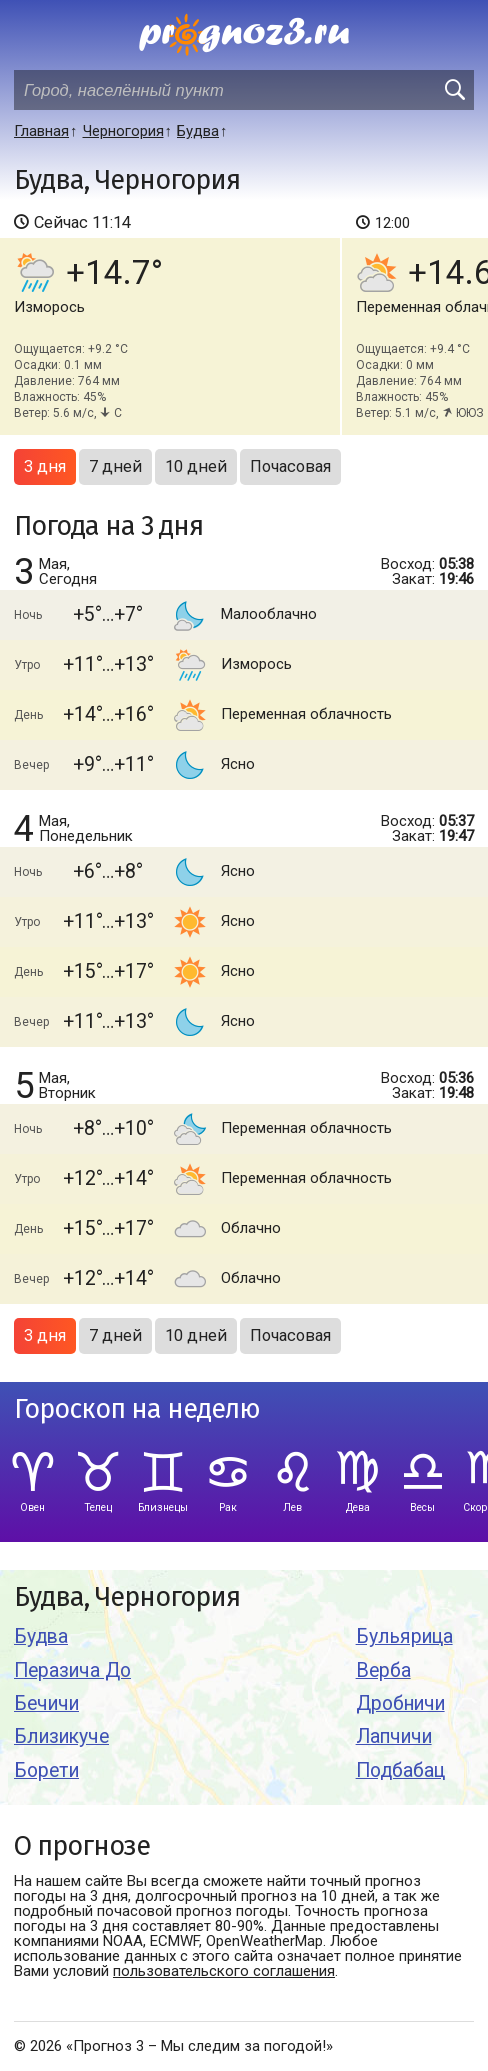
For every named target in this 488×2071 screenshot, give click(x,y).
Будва (41, 1636)
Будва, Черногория (127, 1597)
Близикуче (61, 1736)
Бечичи (46, 1703)
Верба (383, 1670)
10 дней (196, 466)
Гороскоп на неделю (137, 1409)
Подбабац (400, 1770)
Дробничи (400, 1703)
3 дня (45, 466)
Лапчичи (394, 1736)
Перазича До (72, 1670)
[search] (454, 90)
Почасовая (290, 466)
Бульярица (404, 1636)
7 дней (115, 466)
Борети (46, 1770)
